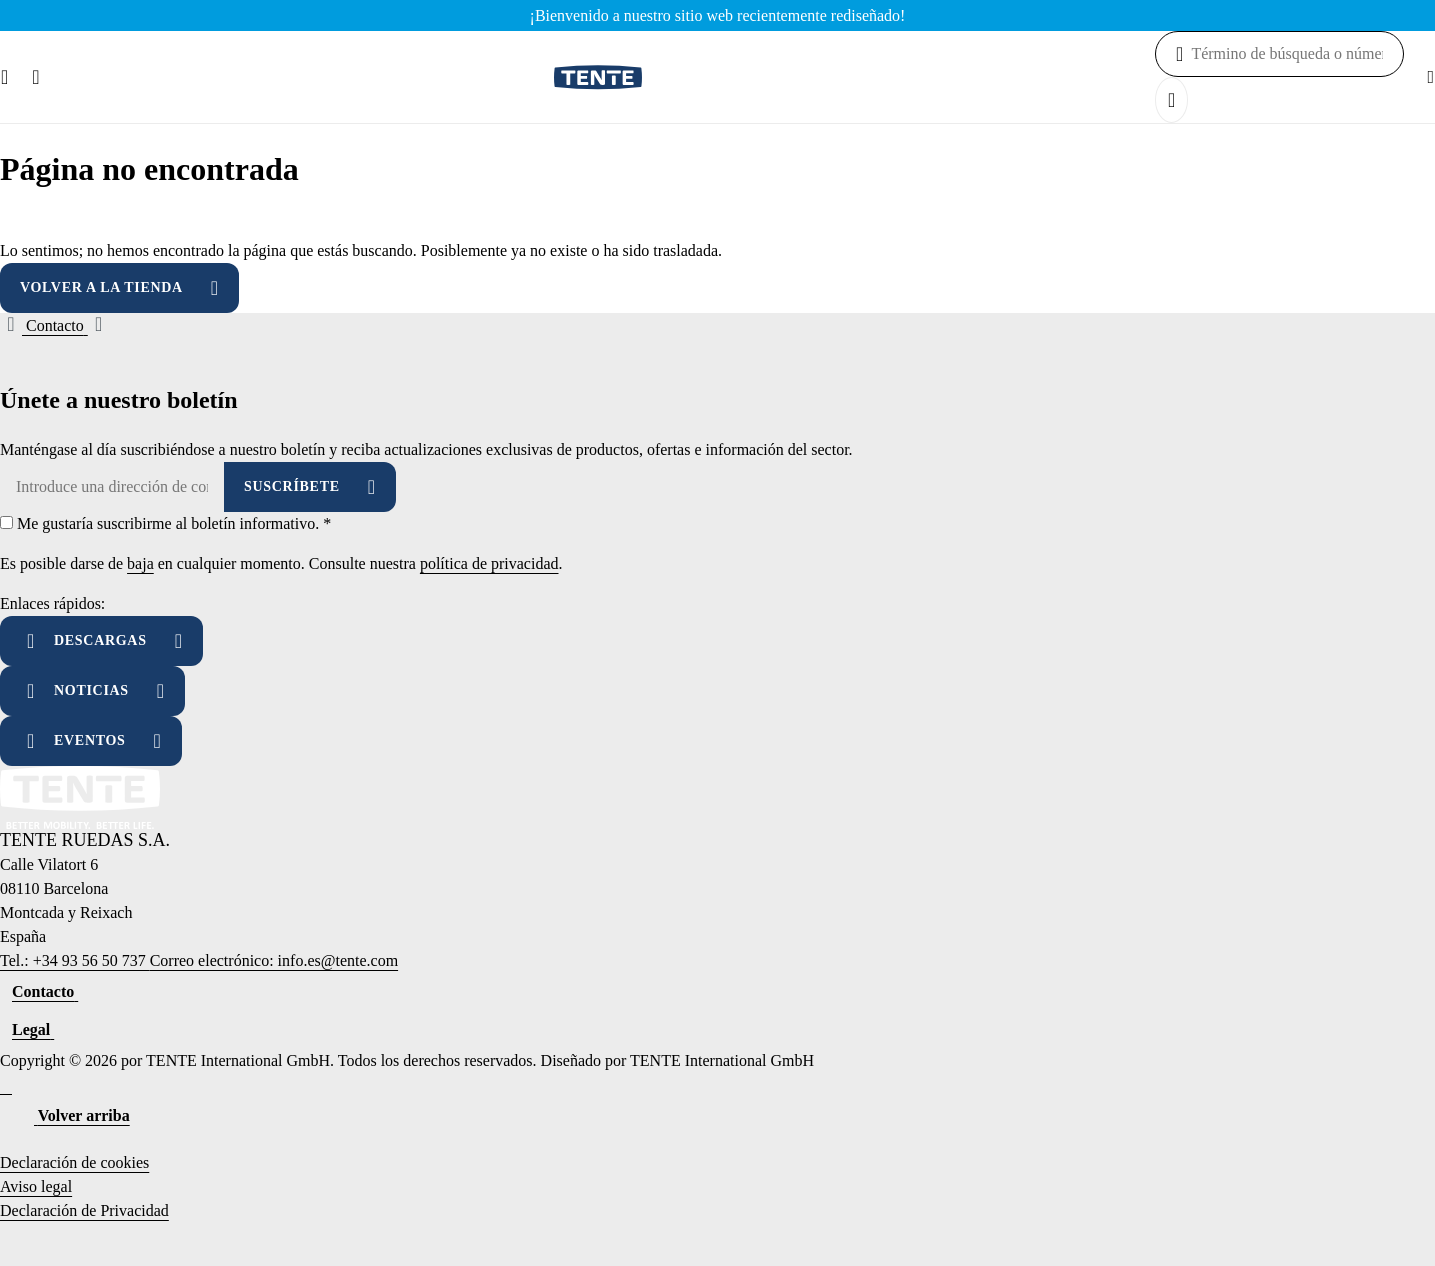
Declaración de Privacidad (84, 1210)
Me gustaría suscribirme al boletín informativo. (174, 523)
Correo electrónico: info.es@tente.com (274, 960)
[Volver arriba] (71, 1116)
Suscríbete (292, 486)
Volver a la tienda (101, 287)
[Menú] (4, 77)
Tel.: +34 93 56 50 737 (75, 960)
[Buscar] (35, 77)
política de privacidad (489, 563)
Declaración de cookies (74, 1162)
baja (140, 563)
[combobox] (1297, 54)
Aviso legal (36, 1186)
